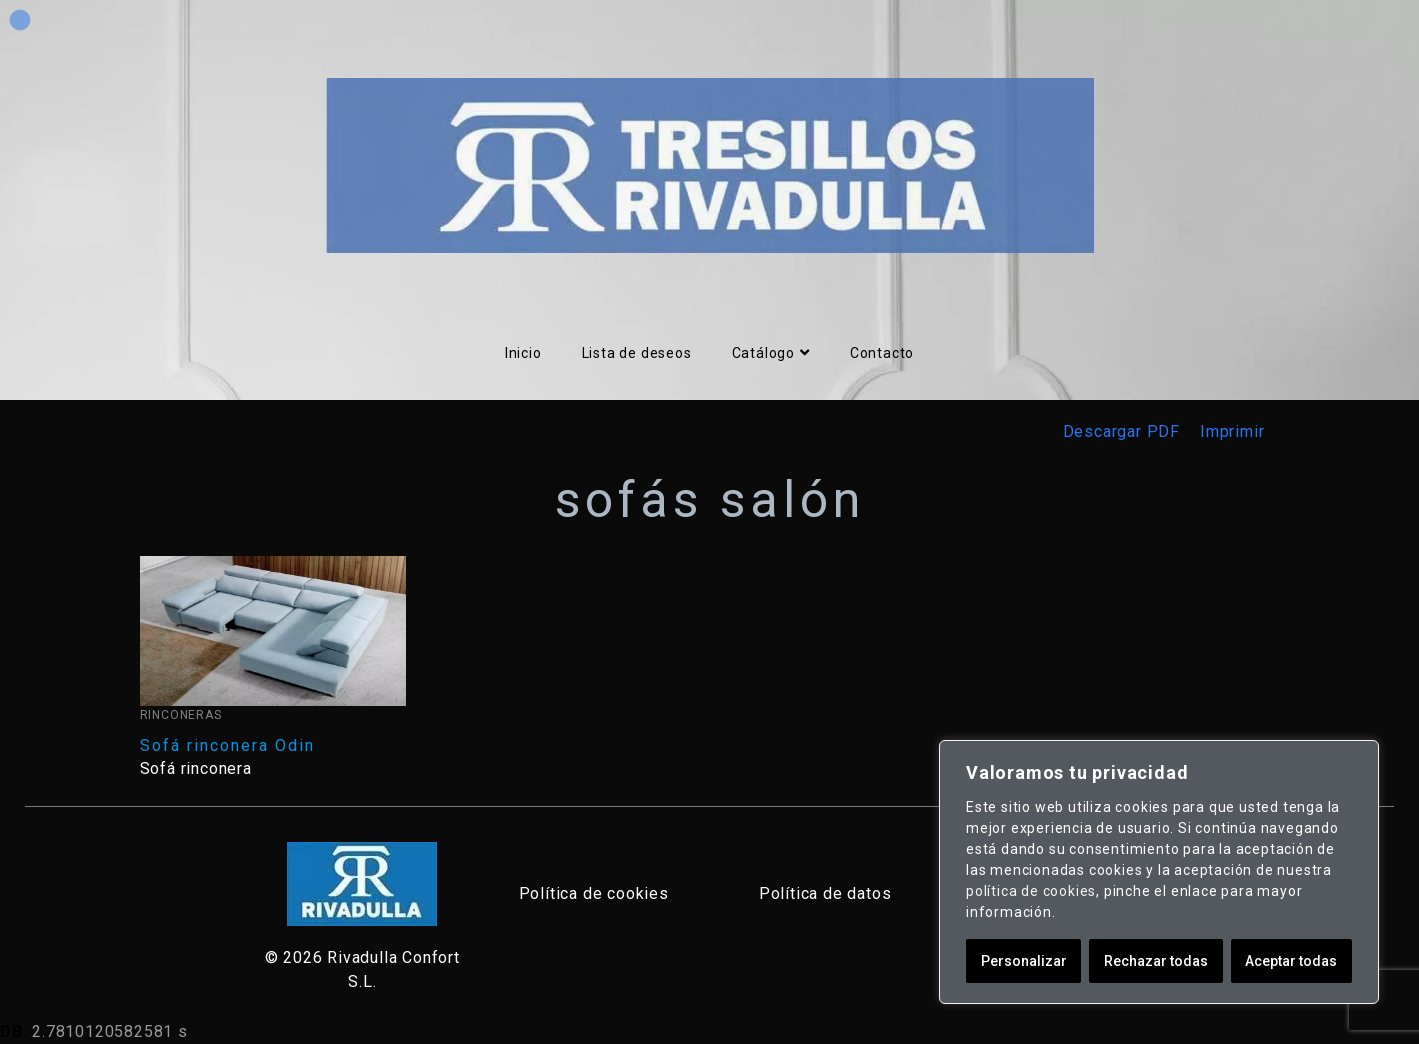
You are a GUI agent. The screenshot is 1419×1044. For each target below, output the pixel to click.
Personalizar (1024, 961)
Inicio (523, 353)
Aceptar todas (1291, 961)
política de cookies (1031, 891)
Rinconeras (181, 715)
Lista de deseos (637, 353)
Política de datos (825, 893)
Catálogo (771, 353)
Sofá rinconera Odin (227, 745)
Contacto (882, 353)
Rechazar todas (1156, 961)
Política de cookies (594, 893)
